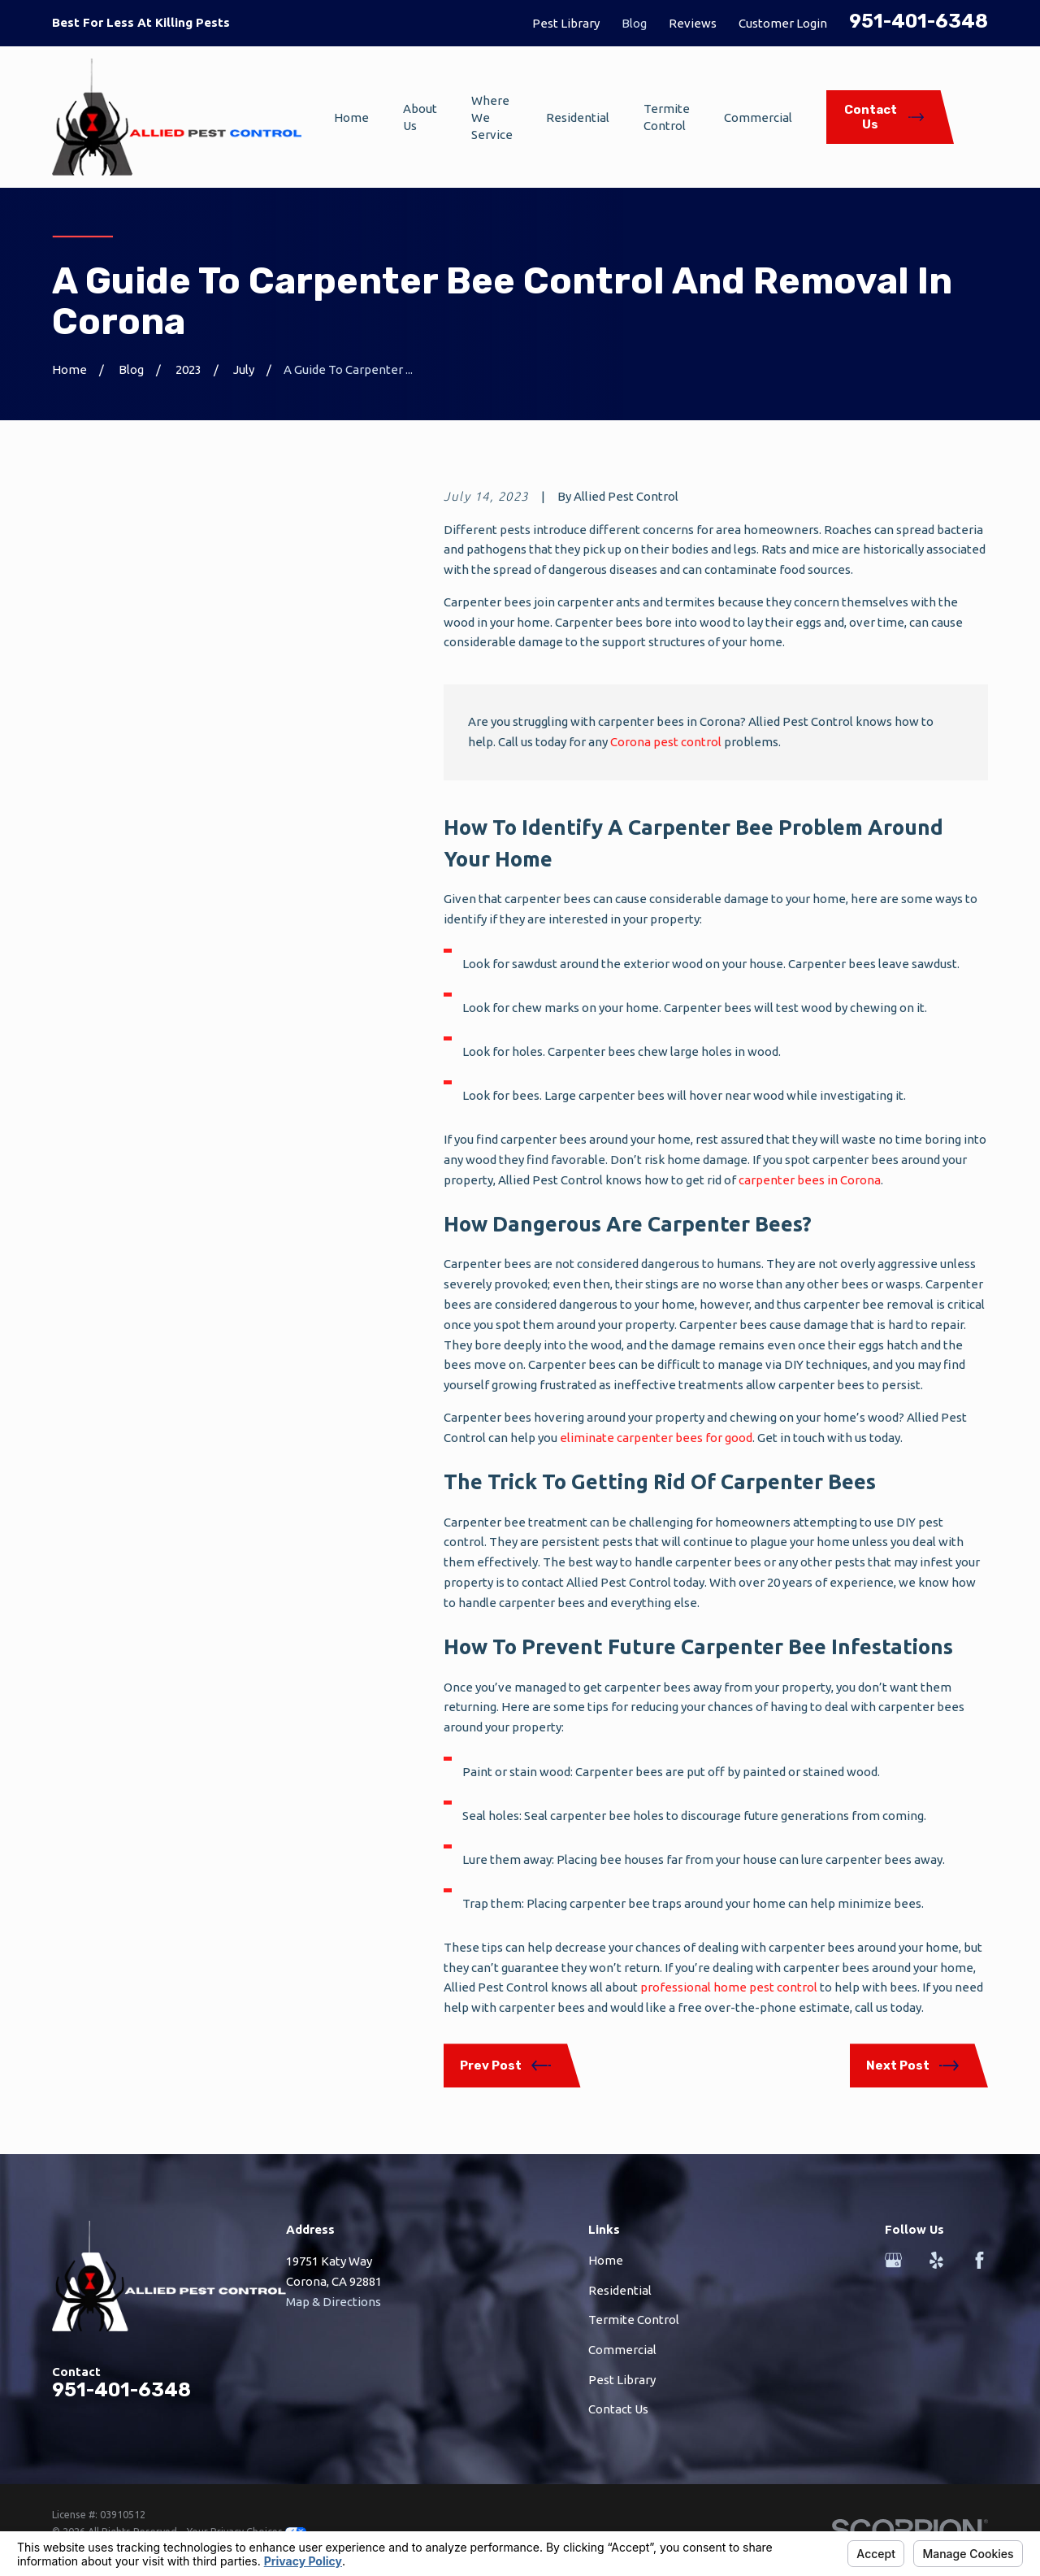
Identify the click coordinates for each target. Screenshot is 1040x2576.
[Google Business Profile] (893, 2260)
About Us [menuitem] (420, 117)
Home (605, 2260)
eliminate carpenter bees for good (656, 1437)
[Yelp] (936, 2260)
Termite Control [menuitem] (667, 117)
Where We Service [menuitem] (492, 117)
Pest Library (566, 23)
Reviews (693, 23)
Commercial (622, 2350)
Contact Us (618, 2409)
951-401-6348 (918, 21)
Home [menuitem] (351, 117)
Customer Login (783, 23)
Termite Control (633, 2319)
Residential (620, 2290)
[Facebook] (979, 2260)
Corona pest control (666, 742)
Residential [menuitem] (577, 117)
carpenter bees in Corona (810, 1180)
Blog (634, 23)
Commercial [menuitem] (758, 117)
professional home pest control (728, 1987)
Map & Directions (333, 2302)
